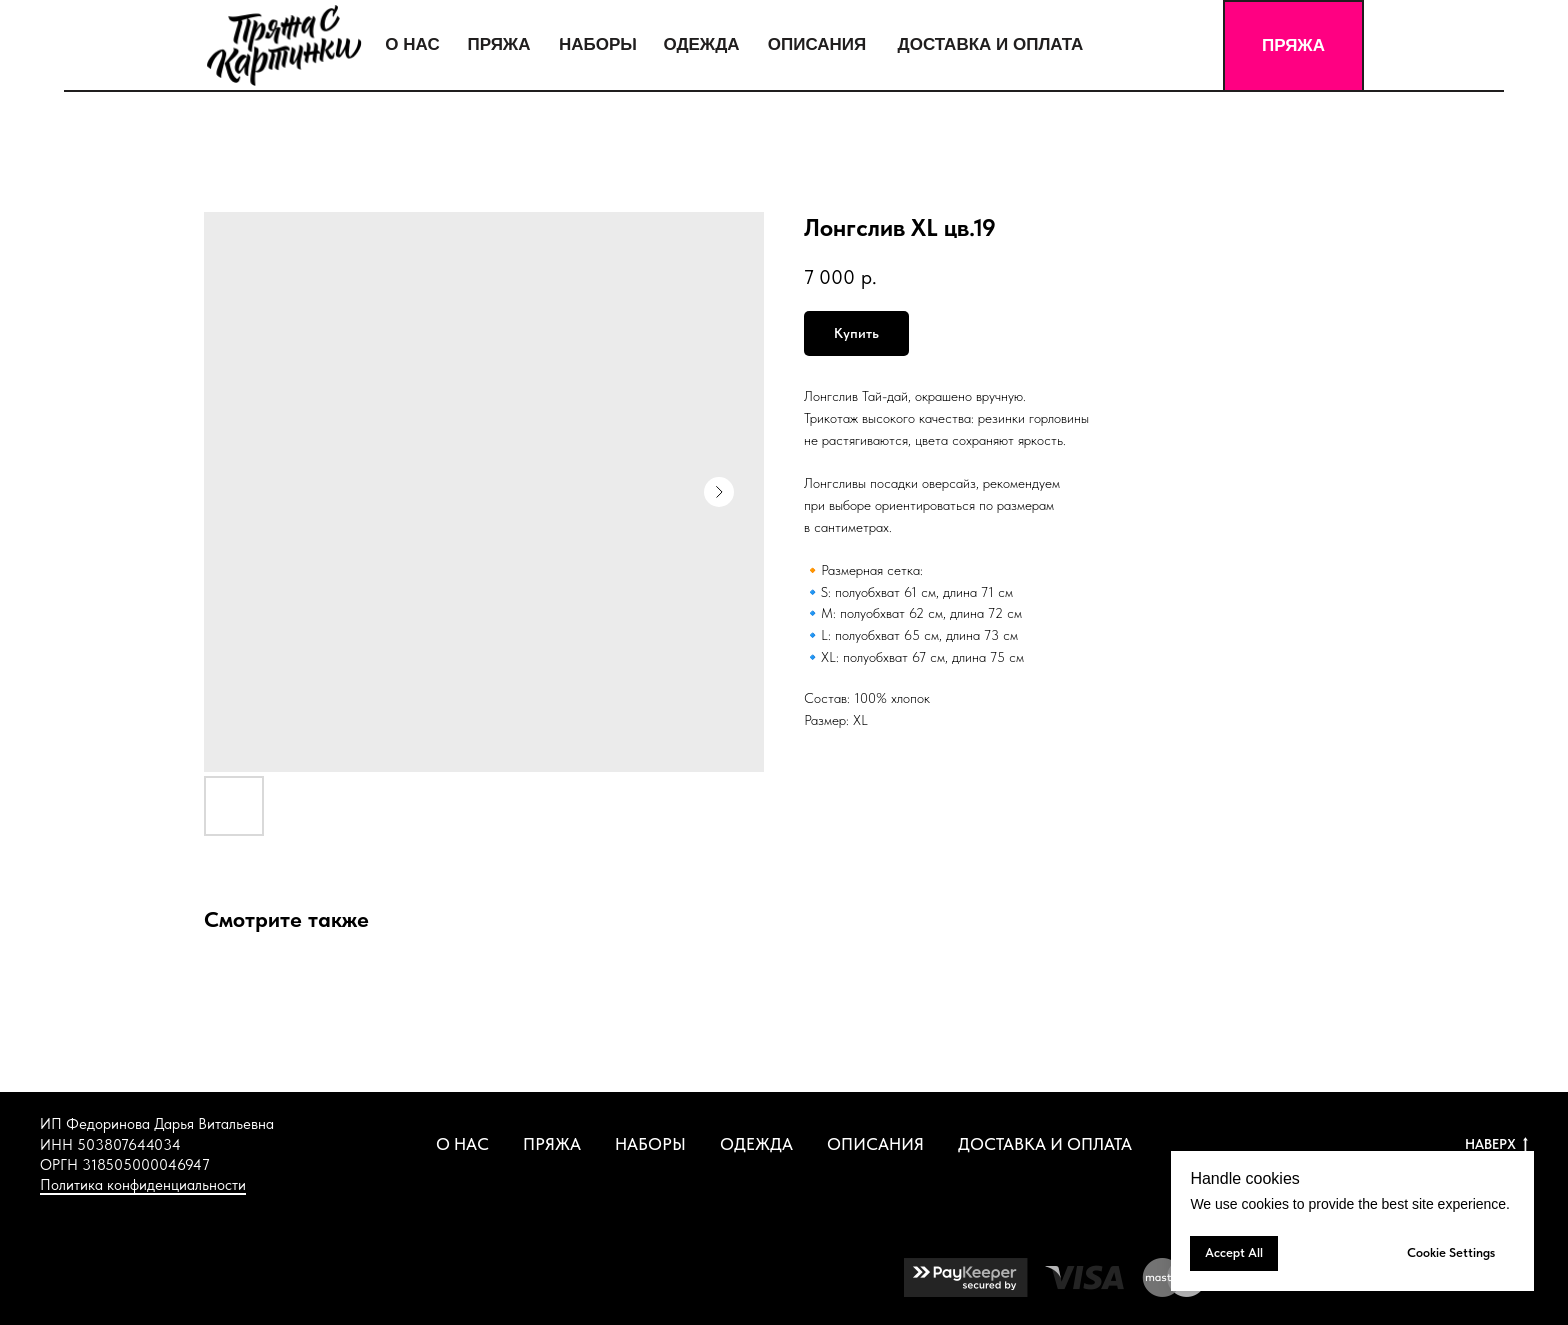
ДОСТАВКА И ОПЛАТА (1045, 1144)
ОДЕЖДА (756, 1144)
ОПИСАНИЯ (875, 1144)
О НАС (462, 1144)
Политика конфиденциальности (143, 1185)
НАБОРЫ (650, 1144)
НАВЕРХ (1496, 1145)
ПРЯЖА (552, 1144)
